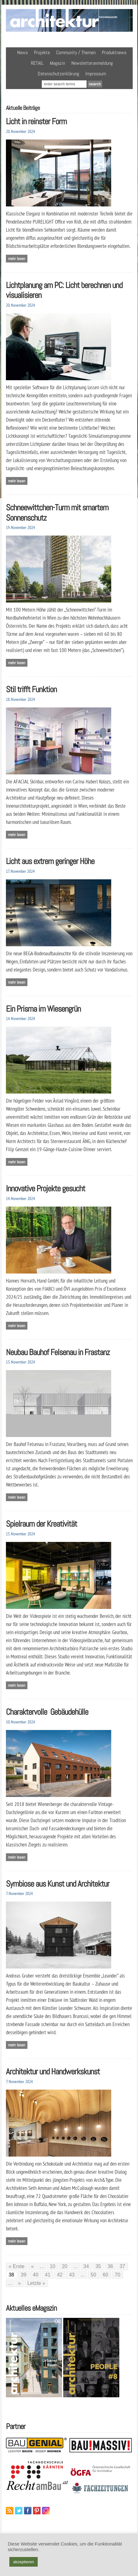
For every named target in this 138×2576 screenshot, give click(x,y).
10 (52, 2266)
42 (60, 2274)
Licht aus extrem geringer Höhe (50, 861)
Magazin (57, 63)
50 (93, 2274)
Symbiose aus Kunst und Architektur (57, 1883)
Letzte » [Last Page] (36, 2283)
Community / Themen (76, 52)
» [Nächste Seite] (19, 2283)
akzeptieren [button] (23, 2561)
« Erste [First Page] (17, 2266)
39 (23, 2274)
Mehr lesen (16, 258)
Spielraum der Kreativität (41, 1523)
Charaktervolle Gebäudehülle (47, 1711)
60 (105, 2274)
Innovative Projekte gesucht (45, 1188)
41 (47, 2274)
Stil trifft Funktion (31, 689)
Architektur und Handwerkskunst (53, 2071)
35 (98, 2266)
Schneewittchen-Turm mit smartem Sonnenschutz (57, 512)
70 (117, 2274)
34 (86, 2266)
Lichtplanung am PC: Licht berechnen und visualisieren (64, 290)
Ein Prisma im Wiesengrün (43, 1008)
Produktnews (114, 52)
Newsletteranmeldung (92, 63)
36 (110, 2266)
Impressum (95, 73)
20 (64, 2266)
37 (122, 2266)
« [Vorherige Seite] (32, 2266)
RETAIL (37, 63)
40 (35, 2274)
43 (72, 2274)
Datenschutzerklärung (58, 73)
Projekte (42, 52)
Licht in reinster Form (36, 121)
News (22, 52)
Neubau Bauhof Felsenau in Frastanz (58, 1352)
